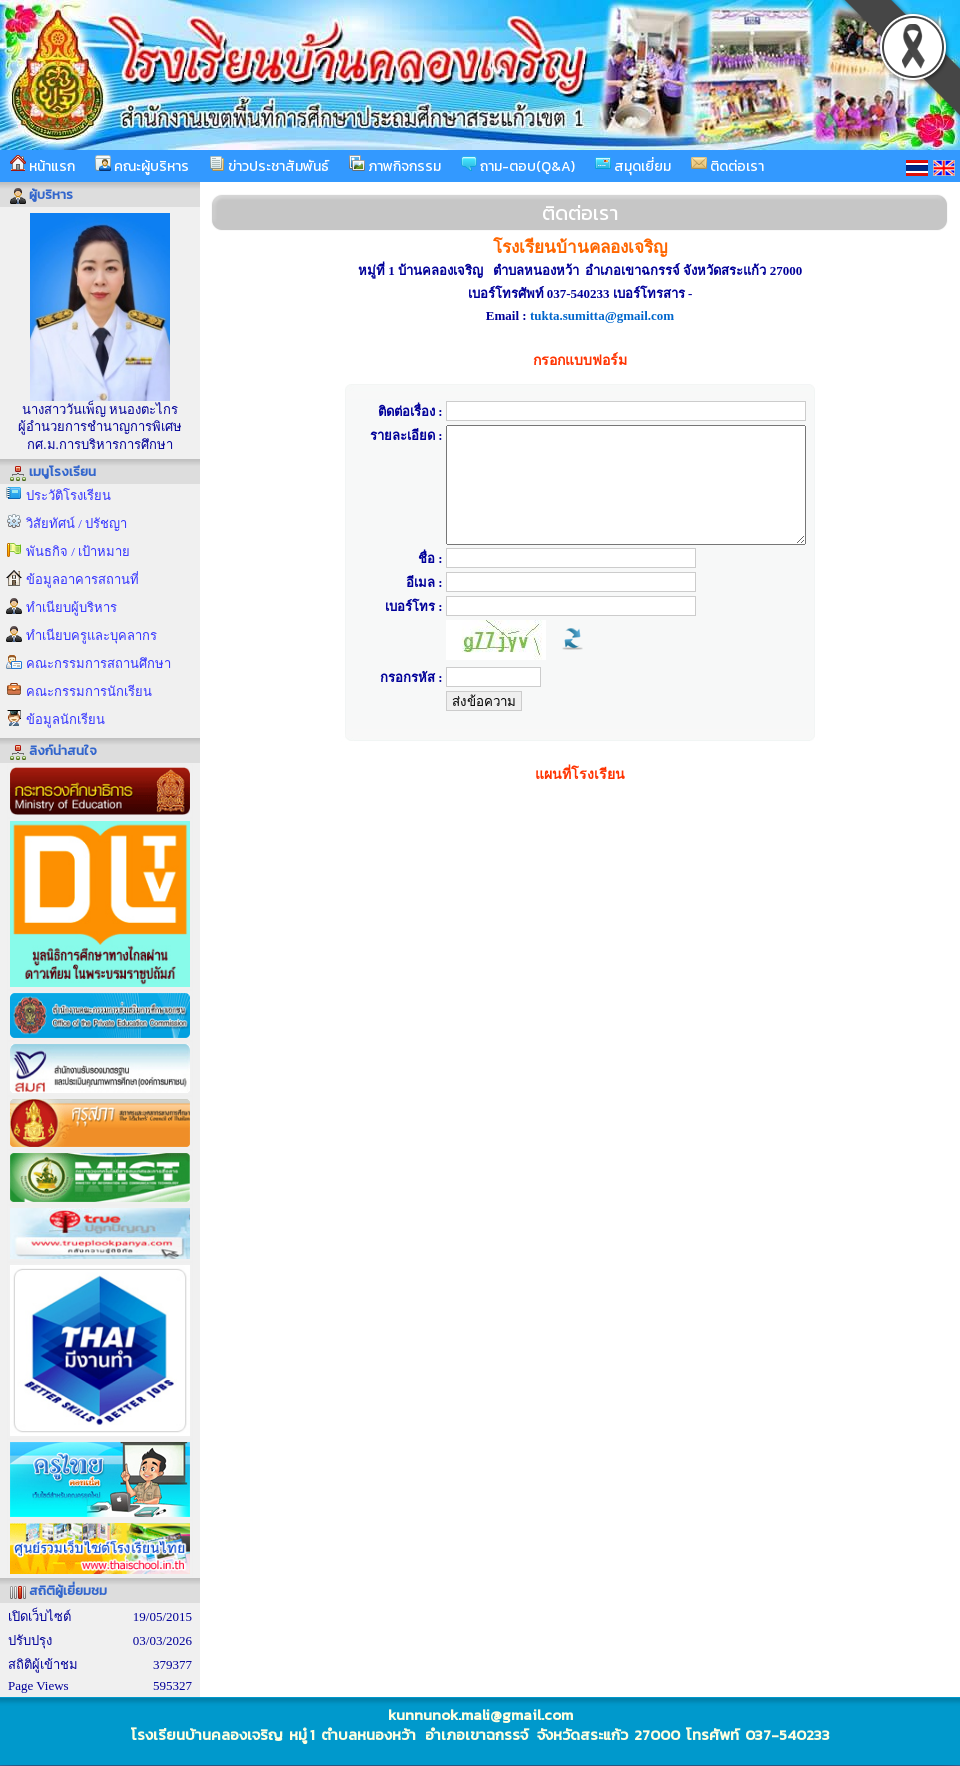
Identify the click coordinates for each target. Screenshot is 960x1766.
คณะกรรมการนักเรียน (89, 691)
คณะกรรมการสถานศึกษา (98, 663)
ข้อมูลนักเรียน (65, 719)
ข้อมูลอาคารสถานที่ (82, 579)
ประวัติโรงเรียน (68, 495)
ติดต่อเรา (727, 166)
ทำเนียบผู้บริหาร (71, 607)
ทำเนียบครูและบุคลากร (91, 635)
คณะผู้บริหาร (142, 166)
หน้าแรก (42, 166)
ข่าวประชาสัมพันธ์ (269, 166)
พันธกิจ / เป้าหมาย (78, 551)
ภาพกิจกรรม (395, 166)
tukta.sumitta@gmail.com (602, 315)
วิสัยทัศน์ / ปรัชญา (76, 523)
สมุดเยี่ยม (633, 166)
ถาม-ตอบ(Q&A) (518, 166)
